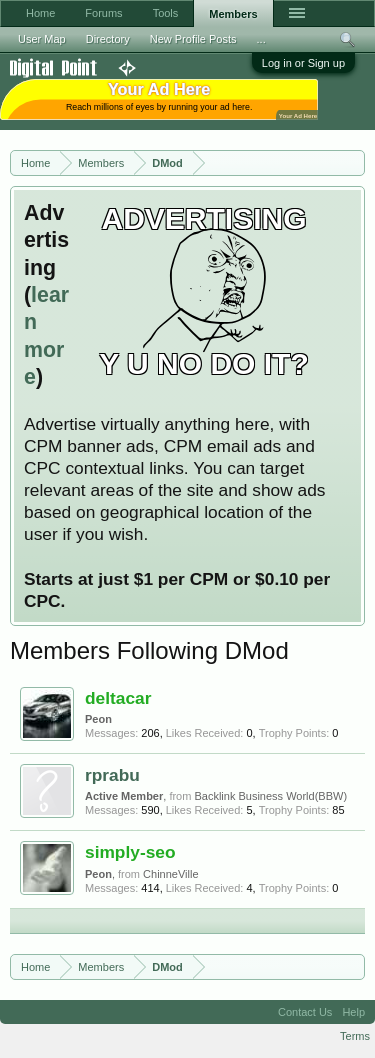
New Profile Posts (193, 39)
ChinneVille (170, 874)
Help (353, 1012)
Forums (103, 13)
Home (40, 13)
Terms (355, 1036)
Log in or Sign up (303, 63)
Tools (166, 13)
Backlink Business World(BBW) (270, 796)
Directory (108, 39)
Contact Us (305, 1012)
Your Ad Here (298, 115)
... (261, 39)
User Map (42, 39)
